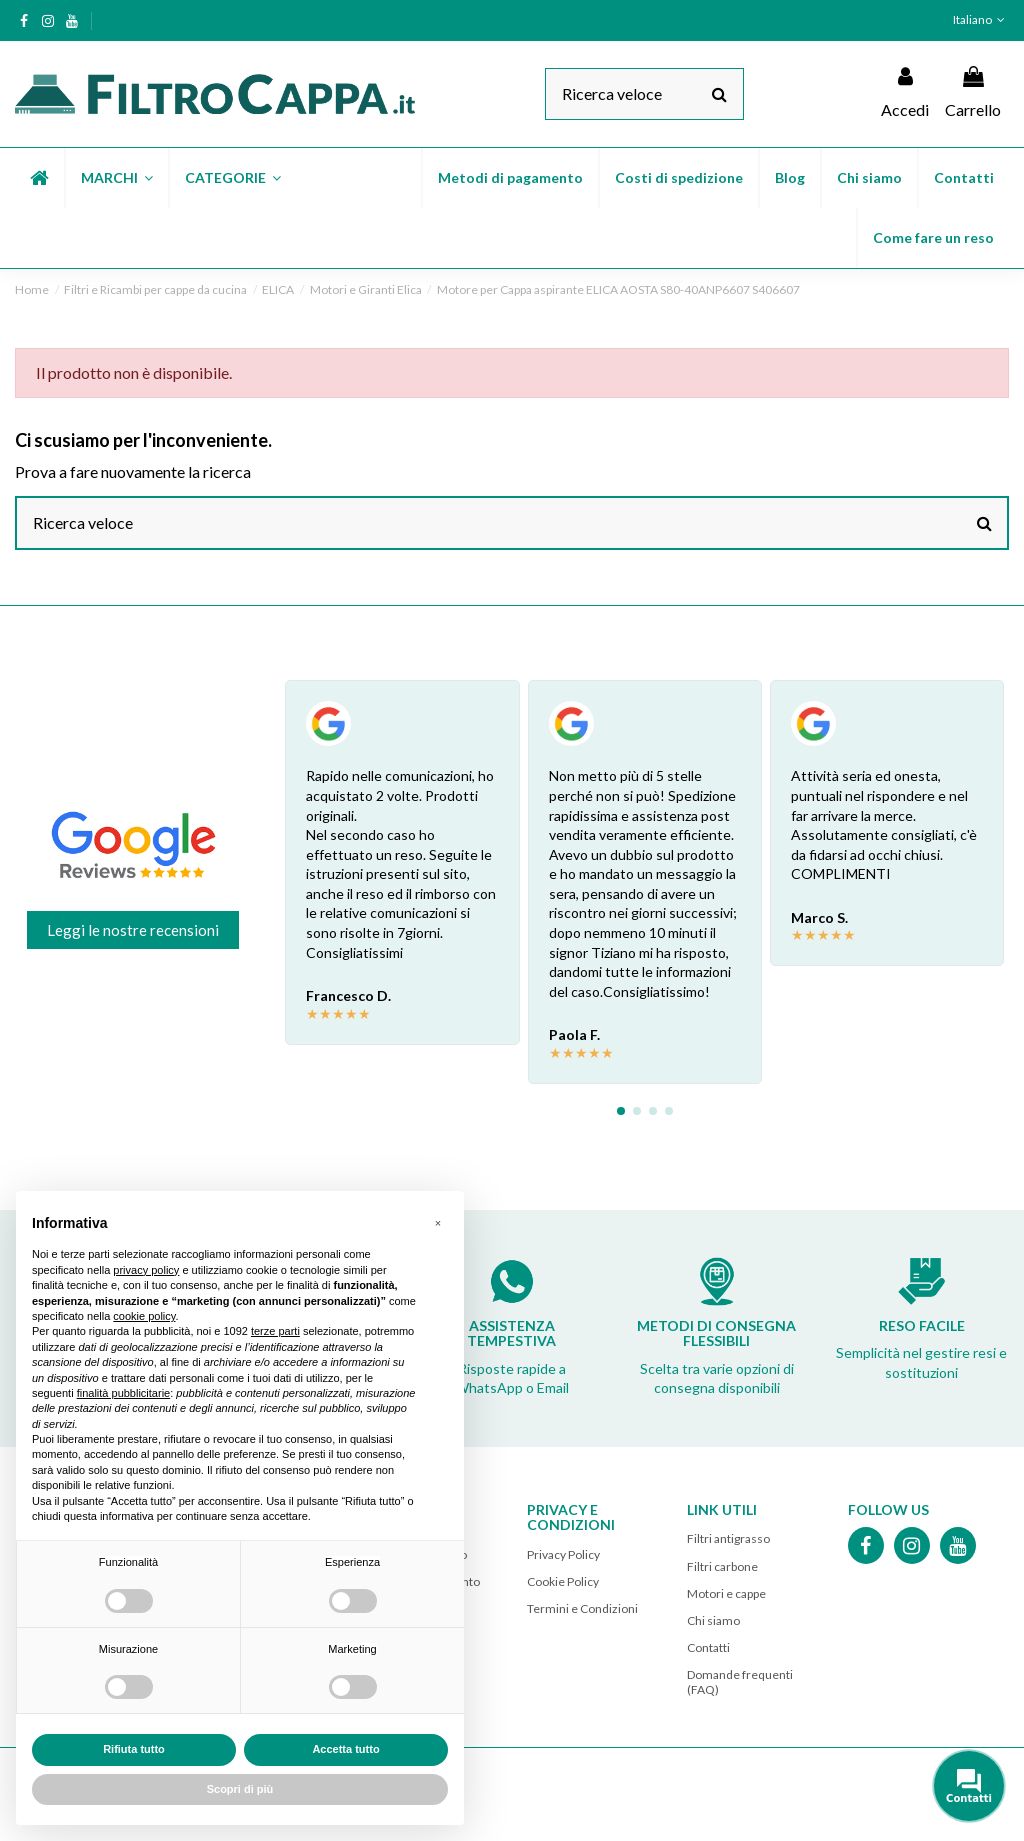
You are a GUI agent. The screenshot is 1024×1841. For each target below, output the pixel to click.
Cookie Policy (563, 1581)
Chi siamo (713, 1620)
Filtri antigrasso (728, 1538)
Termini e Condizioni (582, 1608)
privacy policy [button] (146, 1270)
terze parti (275, 1331)
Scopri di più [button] (240, 1789)
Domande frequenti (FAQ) (740, 1681)
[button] (116, 178)
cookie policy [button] (144, 1316)
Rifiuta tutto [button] (134, 1749)
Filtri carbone (722, 1566)
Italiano (981, 19)
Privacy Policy (563, 1554)
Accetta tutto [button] (345, 1749)
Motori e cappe (726, 1593)
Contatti (708, 1647)
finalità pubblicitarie (124, 1393)
